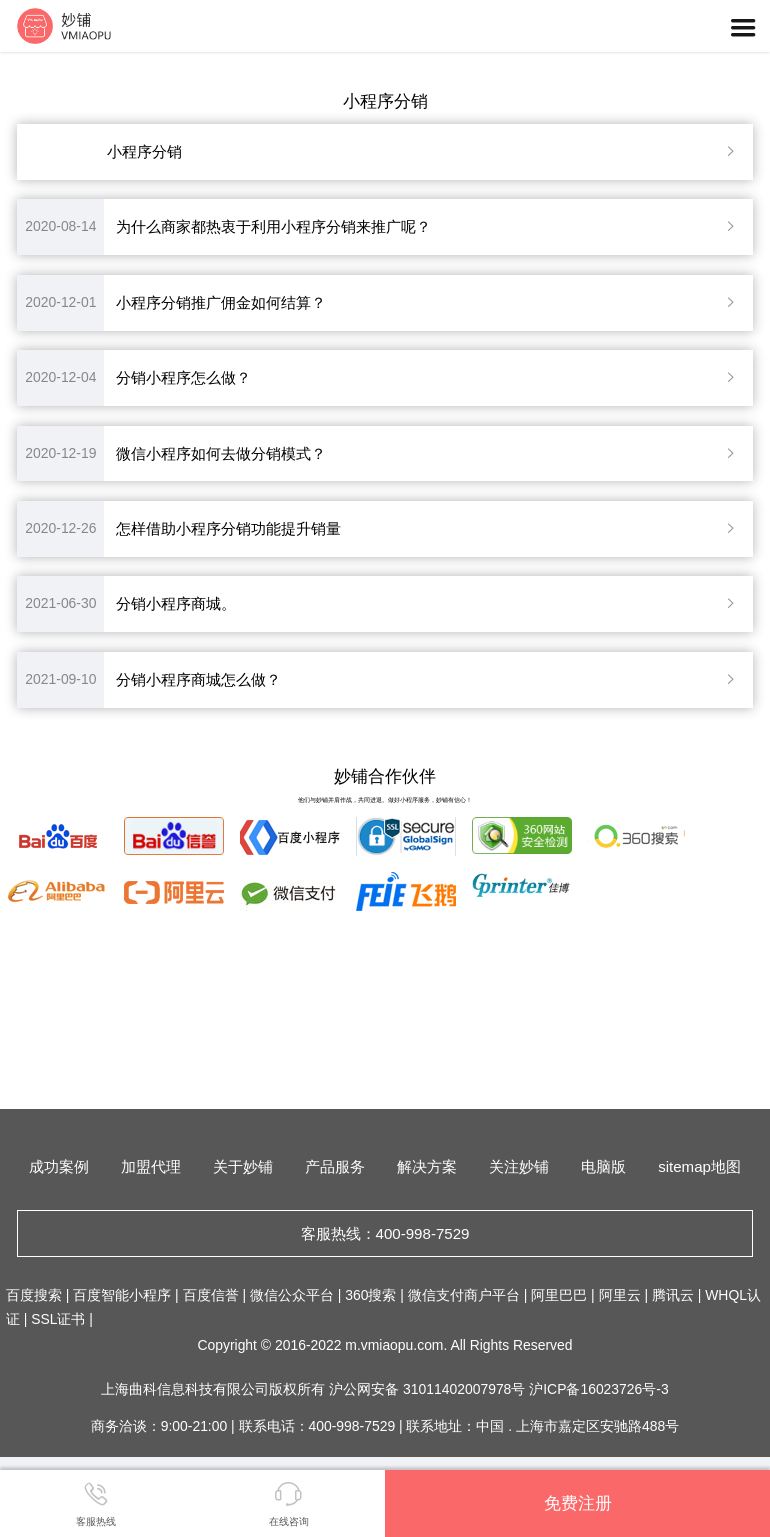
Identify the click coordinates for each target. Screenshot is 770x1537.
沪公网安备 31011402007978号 (429, 1389)
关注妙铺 (519, 1166)
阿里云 (620, 1295)
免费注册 (578, 1503)
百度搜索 (34, 1295)
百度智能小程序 (122, 1295)
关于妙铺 (243, 1166)
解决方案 (427, 1166)
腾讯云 (673, 1295)
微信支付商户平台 (464, 1295)
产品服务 (335, 1166)
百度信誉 (211, 1295)
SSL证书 (58, 1319)
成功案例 (59, 1166)
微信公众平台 (292, 1295)
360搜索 (370, 1295)
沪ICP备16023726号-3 (598, 1389)
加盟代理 (151, 1166)
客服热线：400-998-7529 (385, 1233)
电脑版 (603, 1166)
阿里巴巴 (559, 1295)
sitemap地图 (699, 1166)
